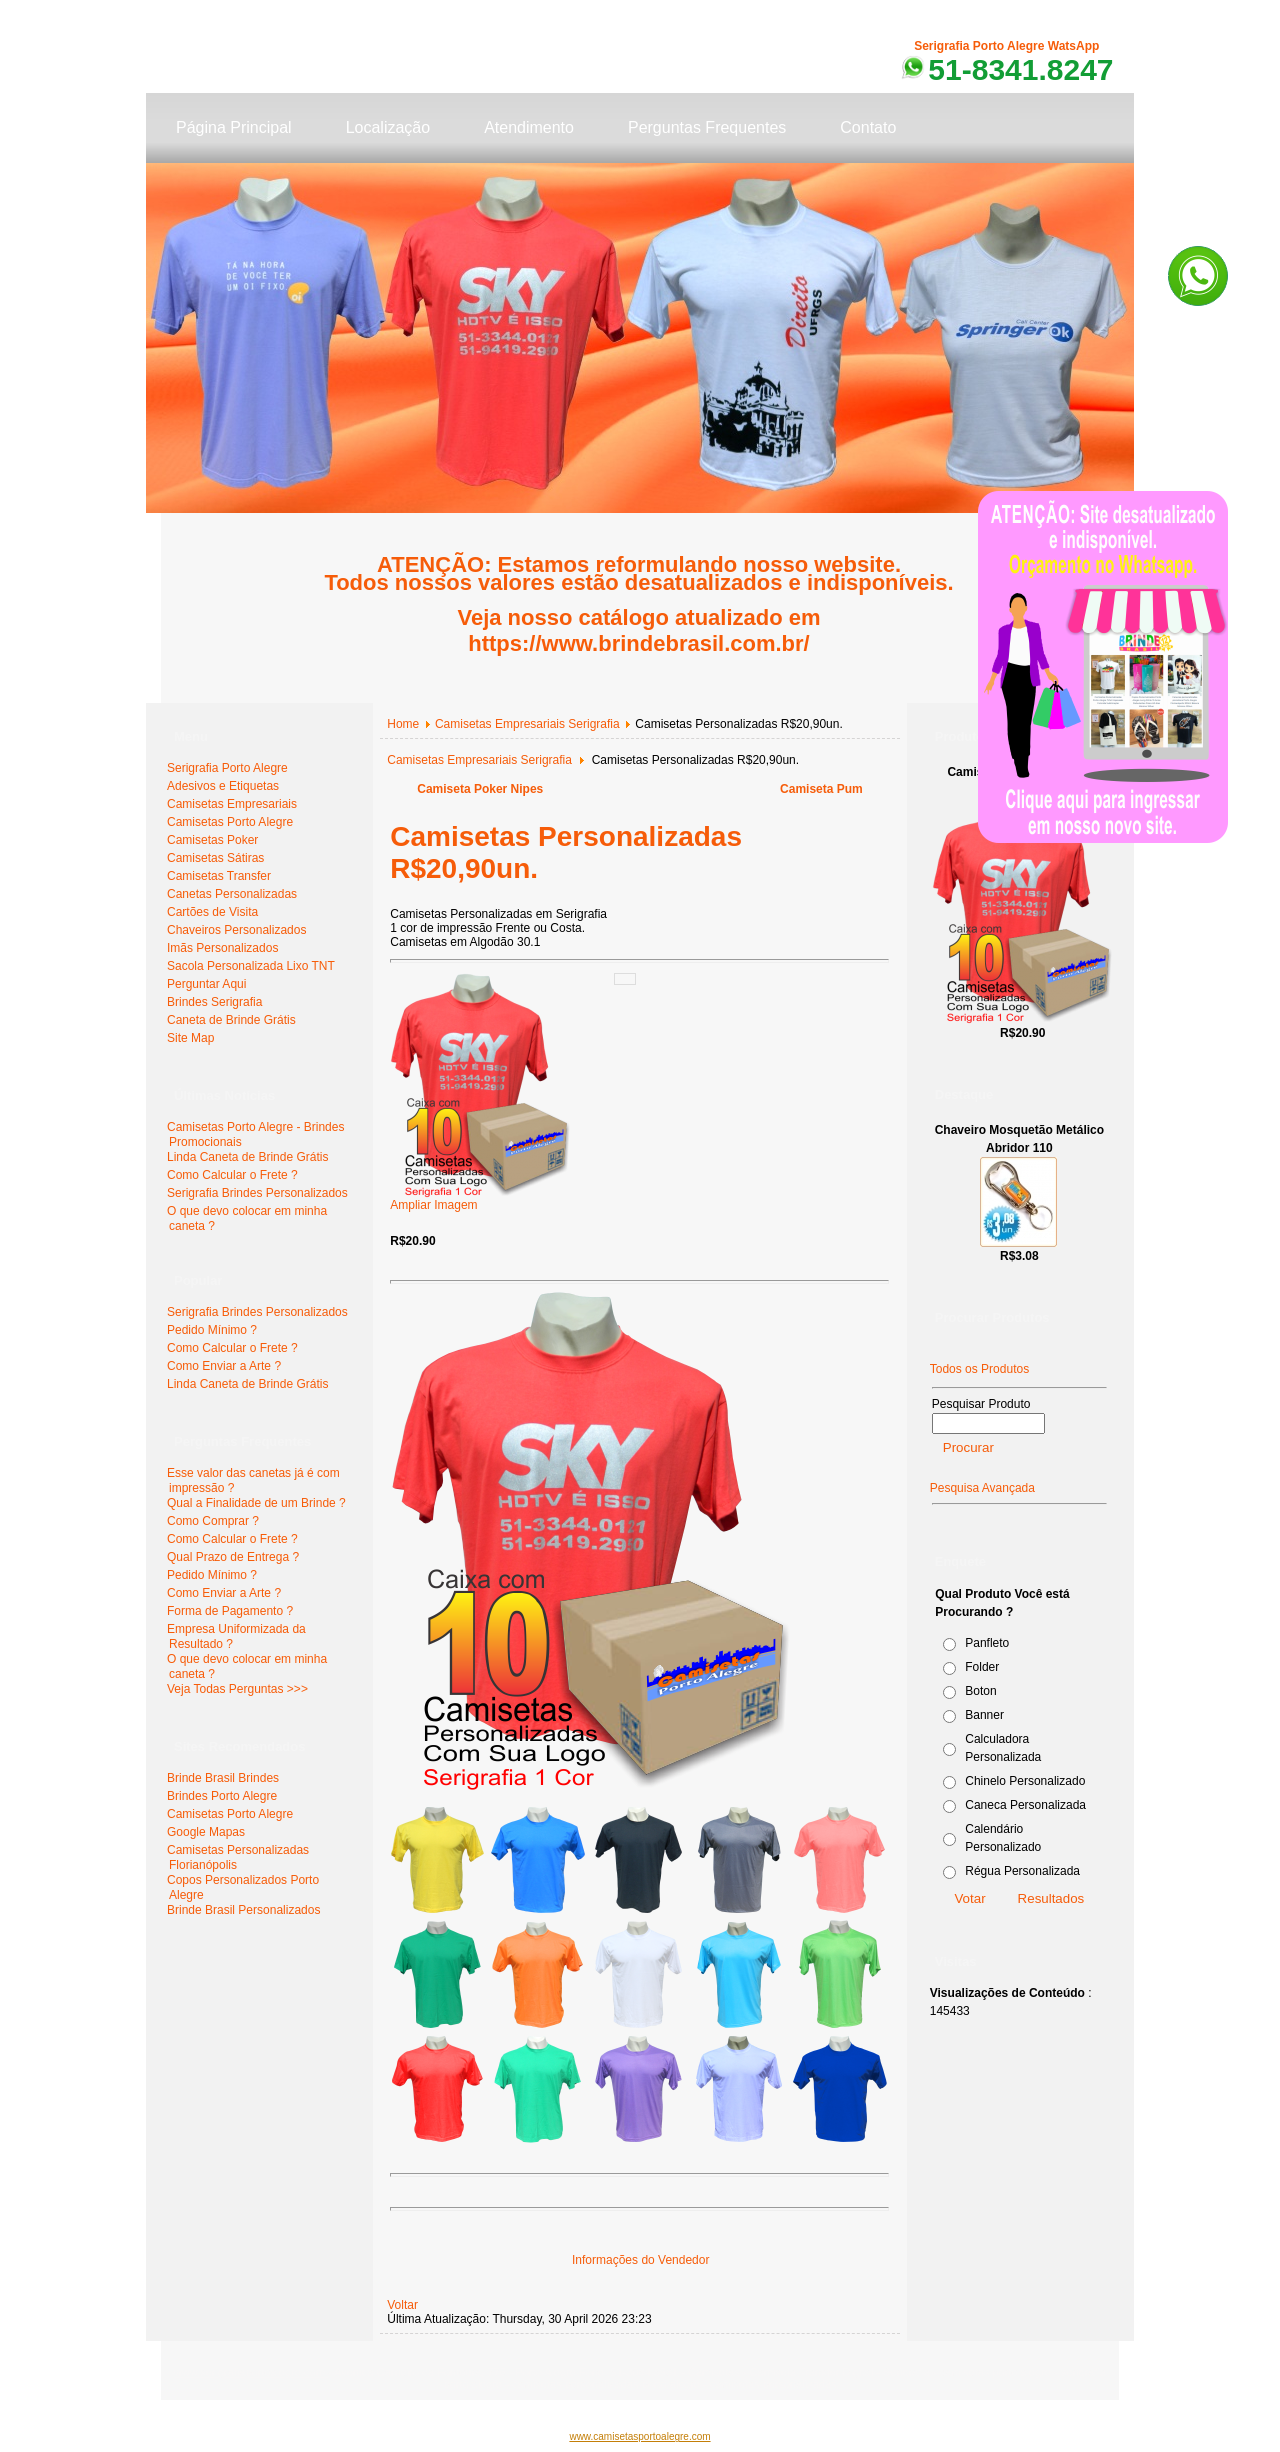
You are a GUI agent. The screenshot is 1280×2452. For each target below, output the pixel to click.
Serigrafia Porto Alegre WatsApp (1006, 46)
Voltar (402, 2305)
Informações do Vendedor (640, 2260)
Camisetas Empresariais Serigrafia (527, 724)
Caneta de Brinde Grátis (231, 1020)
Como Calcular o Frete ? (232, 1175)
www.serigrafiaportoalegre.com (251, 2372)
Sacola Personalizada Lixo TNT (251, 966)
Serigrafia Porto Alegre (227, 768)
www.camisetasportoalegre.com (639, 2436)
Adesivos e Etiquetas (223, 786)
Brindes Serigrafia (214, 1002)
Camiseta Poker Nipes (480, 789)
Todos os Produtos (979, 1369)
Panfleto (987, 1643)
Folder (982, 1667)
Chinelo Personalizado (1025, 1781)
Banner (984, 1715)
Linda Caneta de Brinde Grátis (247, 1157)
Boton (980, 1691)
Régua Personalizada (1022, 1871)
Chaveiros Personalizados (236, 930)
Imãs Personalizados (222, 948)
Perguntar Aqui (206, 984)
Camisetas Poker (212, 840)
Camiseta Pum (821, 789)
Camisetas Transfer (219, 876)
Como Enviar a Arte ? (224, 1366)
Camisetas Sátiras (215, 858)
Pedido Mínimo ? (212, 1330)
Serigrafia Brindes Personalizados (257, 1193)
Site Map (190, 1038)
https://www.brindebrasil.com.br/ (638, 643)
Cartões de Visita (212, 912)
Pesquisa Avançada (982, 1488)
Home (403, 724)
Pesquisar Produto (981, 1404)
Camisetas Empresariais (232, 804)
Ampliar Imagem (480, 1199)
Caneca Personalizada (1025, 1805)
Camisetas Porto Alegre (230, 822)
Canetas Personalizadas (232, 894)
